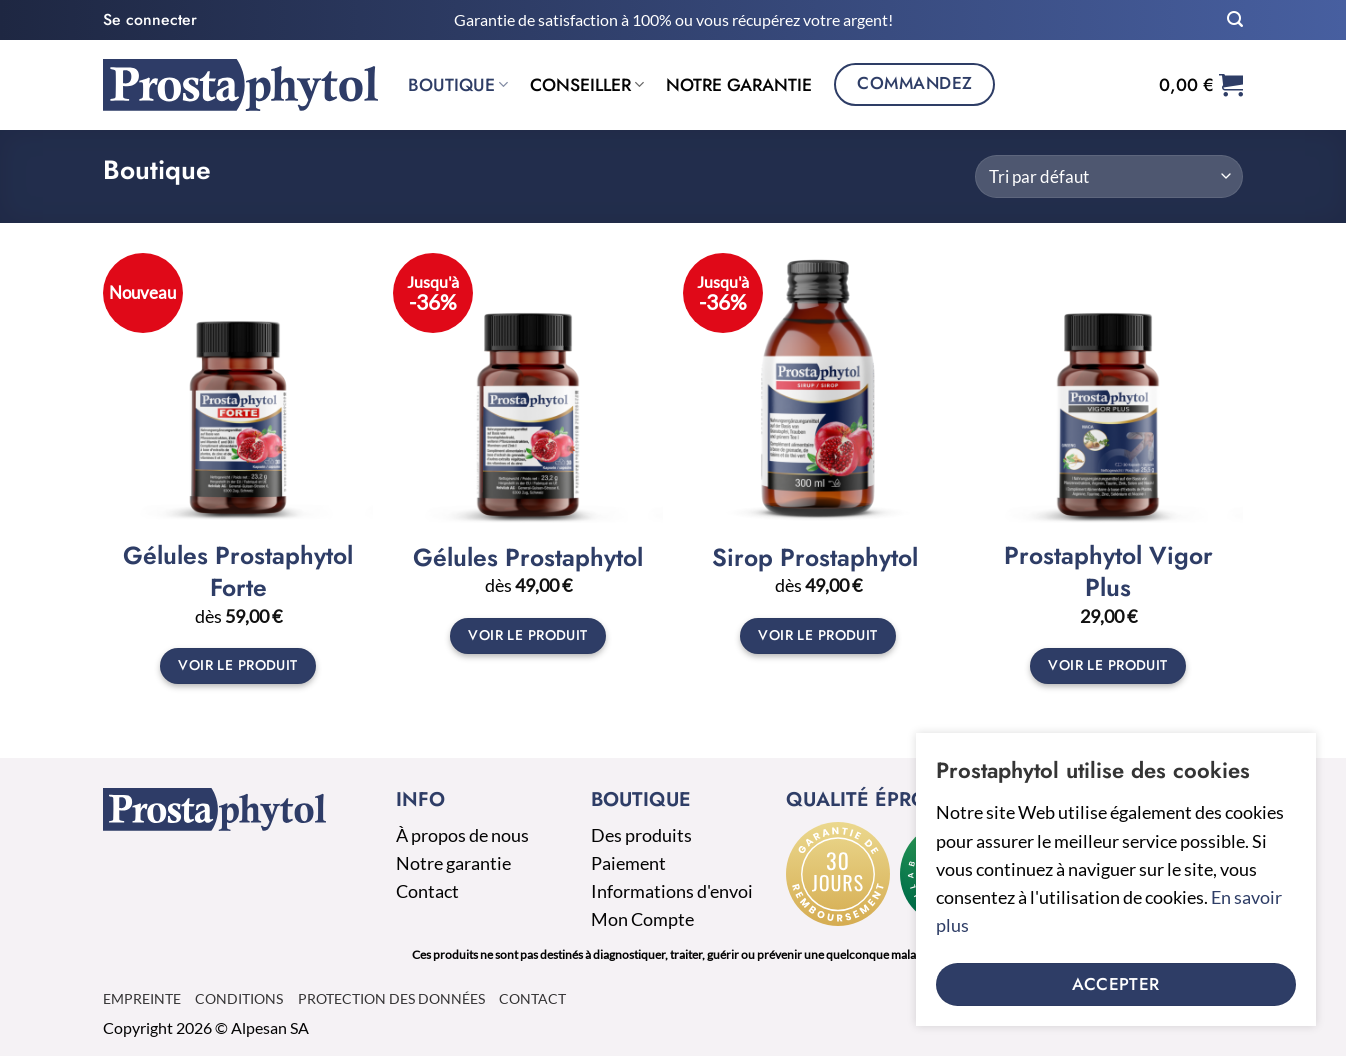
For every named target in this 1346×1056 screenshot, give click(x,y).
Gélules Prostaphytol (528, 558)
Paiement (628, 863)
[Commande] (1109, 176)
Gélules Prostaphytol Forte (238, 572)
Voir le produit (237, 665)
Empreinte (142, 998)
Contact (427, 891)
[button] (150, 19)
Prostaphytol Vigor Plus (1108, 572)
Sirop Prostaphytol (818, 558)
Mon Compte (642, 919)
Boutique (458, 85)
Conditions (239, 998)
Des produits (641, 835)
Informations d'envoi (672, 891)
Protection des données (391, 998)
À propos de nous (462, 835)
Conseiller (587, 85)
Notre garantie (739, 85)
